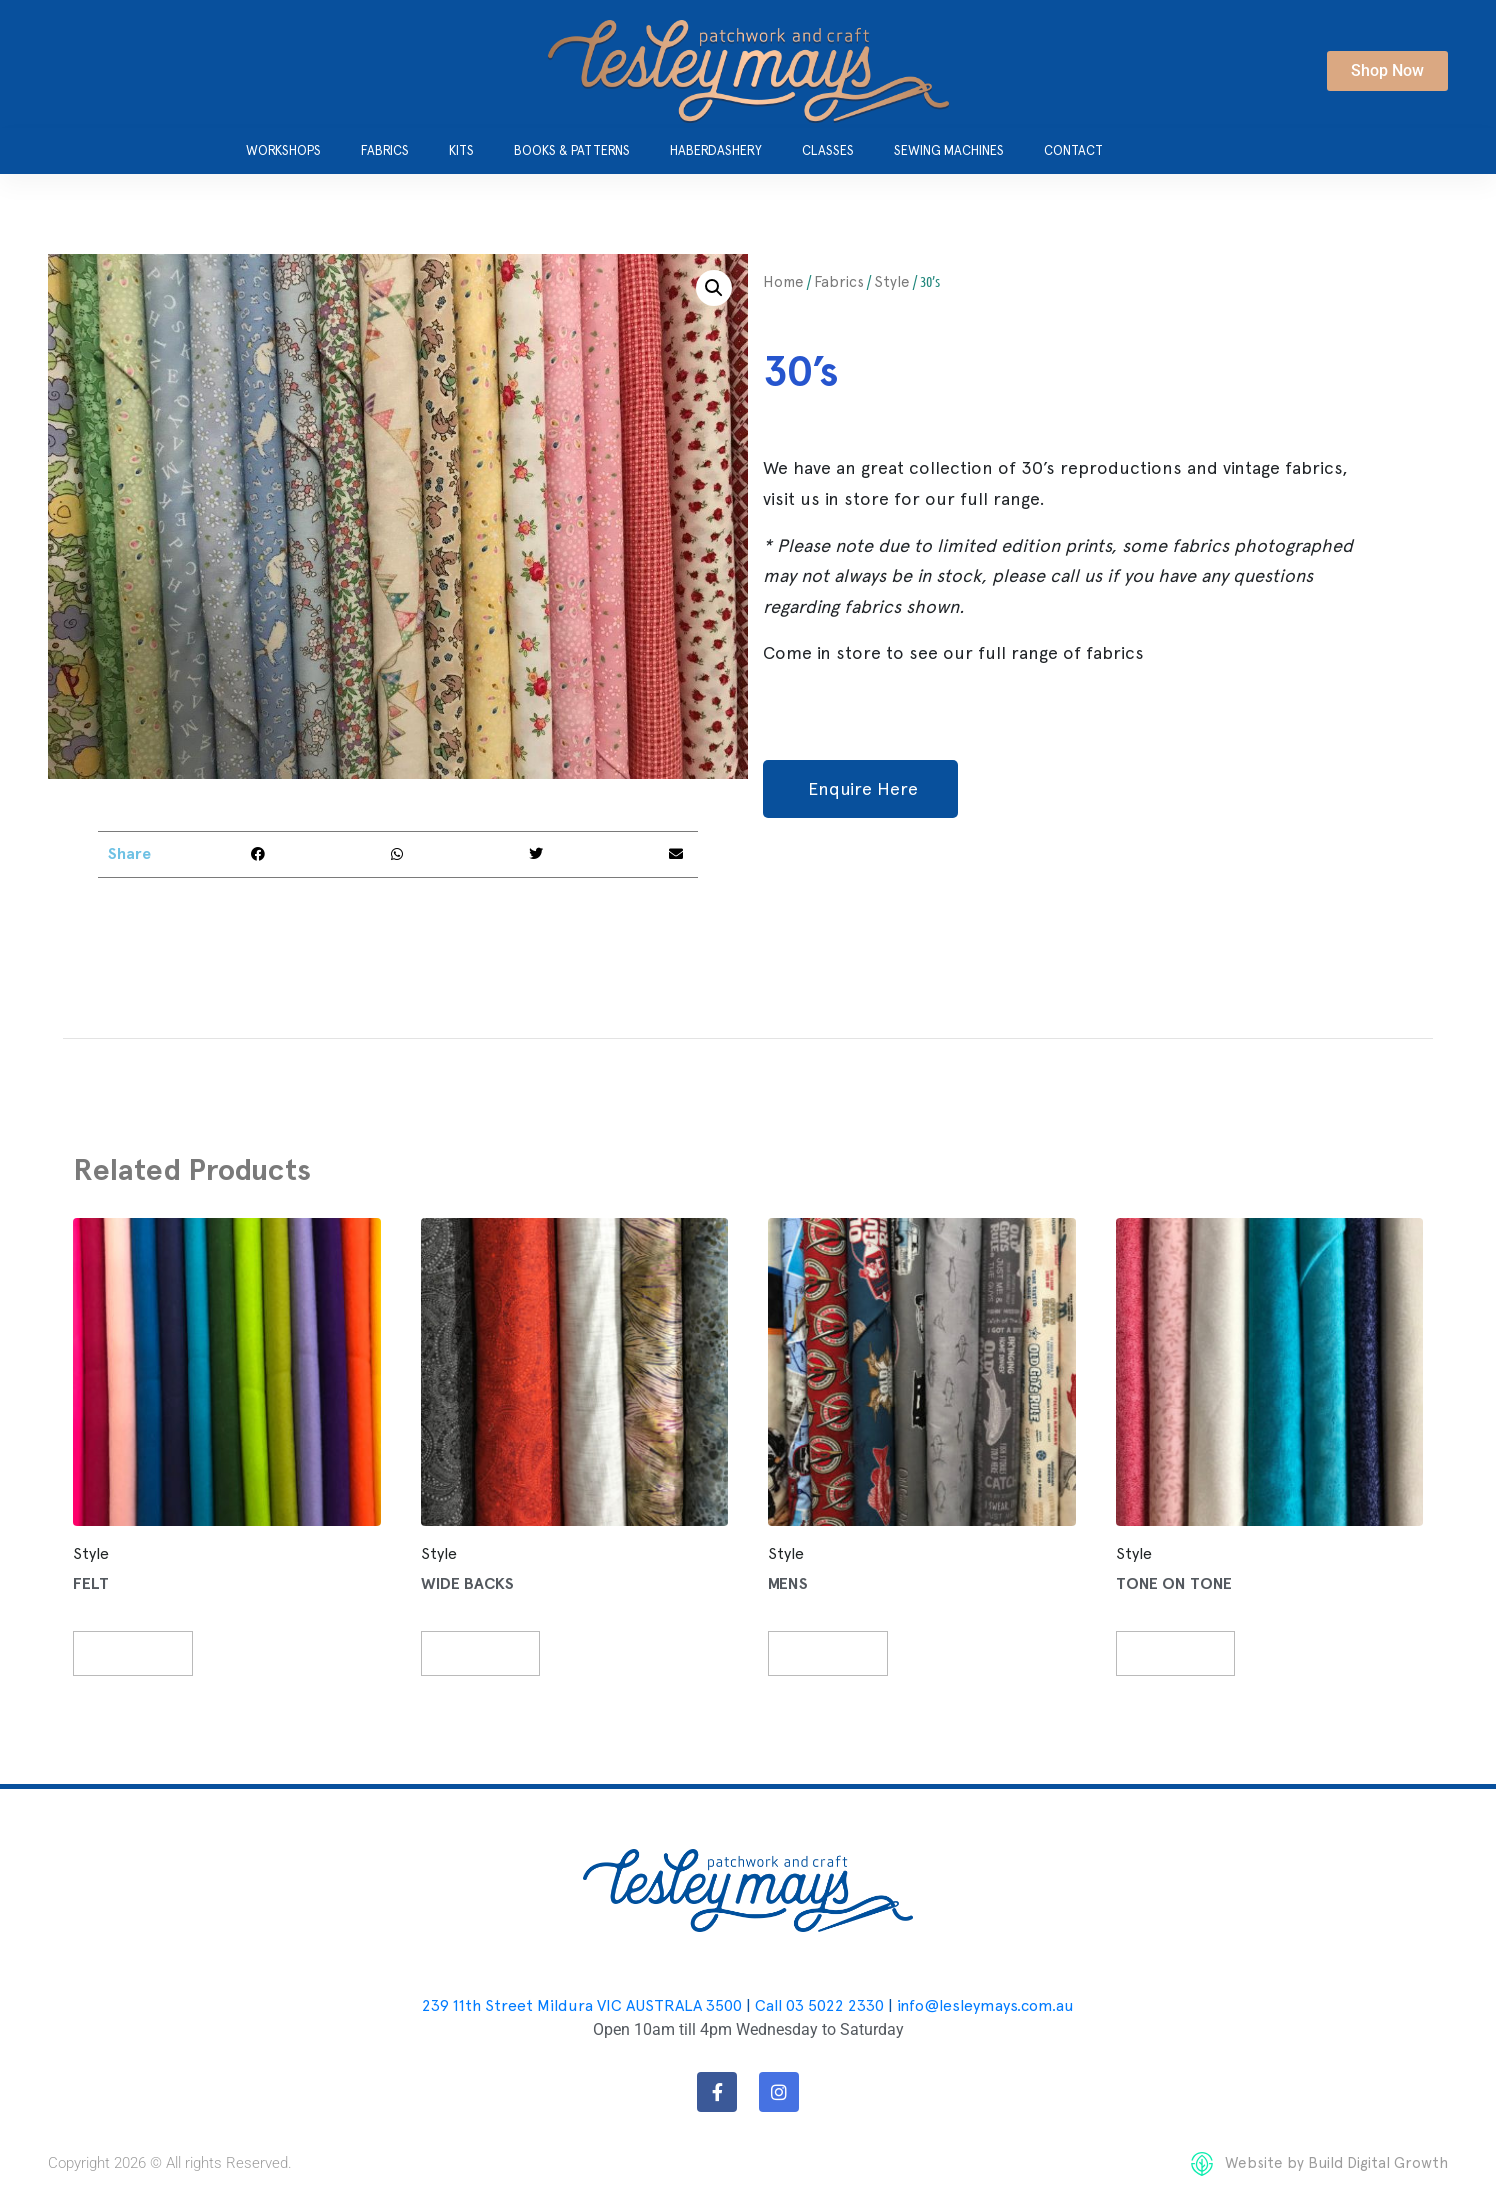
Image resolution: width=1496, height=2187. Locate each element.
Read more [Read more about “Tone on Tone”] (1186, 1653)
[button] (714, 288)
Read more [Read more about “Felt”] (144, 1653)
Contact (1073, 150)
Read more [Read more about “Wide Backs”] (491, 1653)
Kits (461, 150)
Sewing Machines (949, 150)
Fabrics (385, 150)
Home (783, 282)
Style (892, 282)
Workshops (283, 150)
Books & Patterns (572, 150)
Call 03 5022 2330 (819, 2006)
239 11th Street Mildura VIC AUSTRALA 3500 (582, 2006)
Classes (828, 150)
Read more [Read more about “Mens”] (839, 1653)
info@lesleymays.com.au (985, 2006)
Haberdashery (716, 150)
